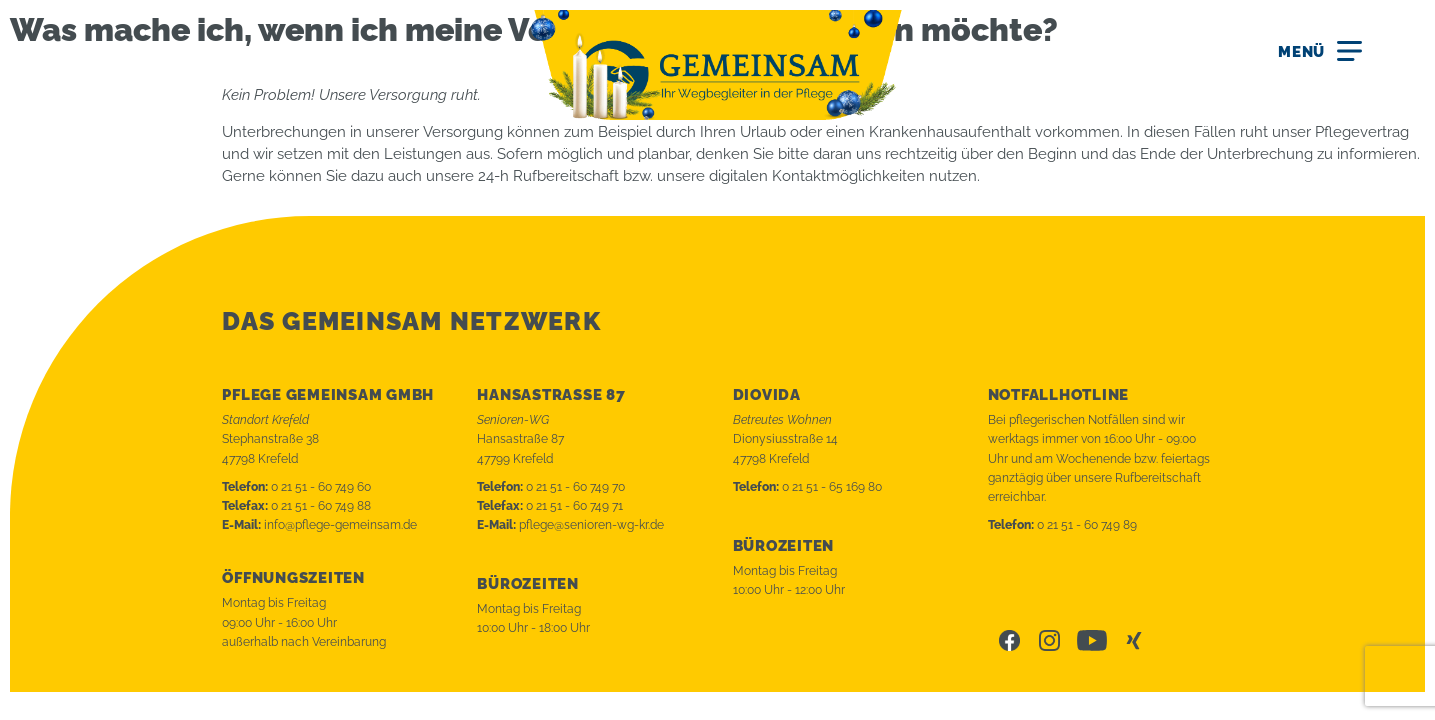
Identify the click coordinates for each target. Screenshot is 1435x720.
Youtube (1092, 641)
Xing (1135, 641)
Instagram (1049, 641)
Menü (1301, 52)
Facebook (1009, 641)
